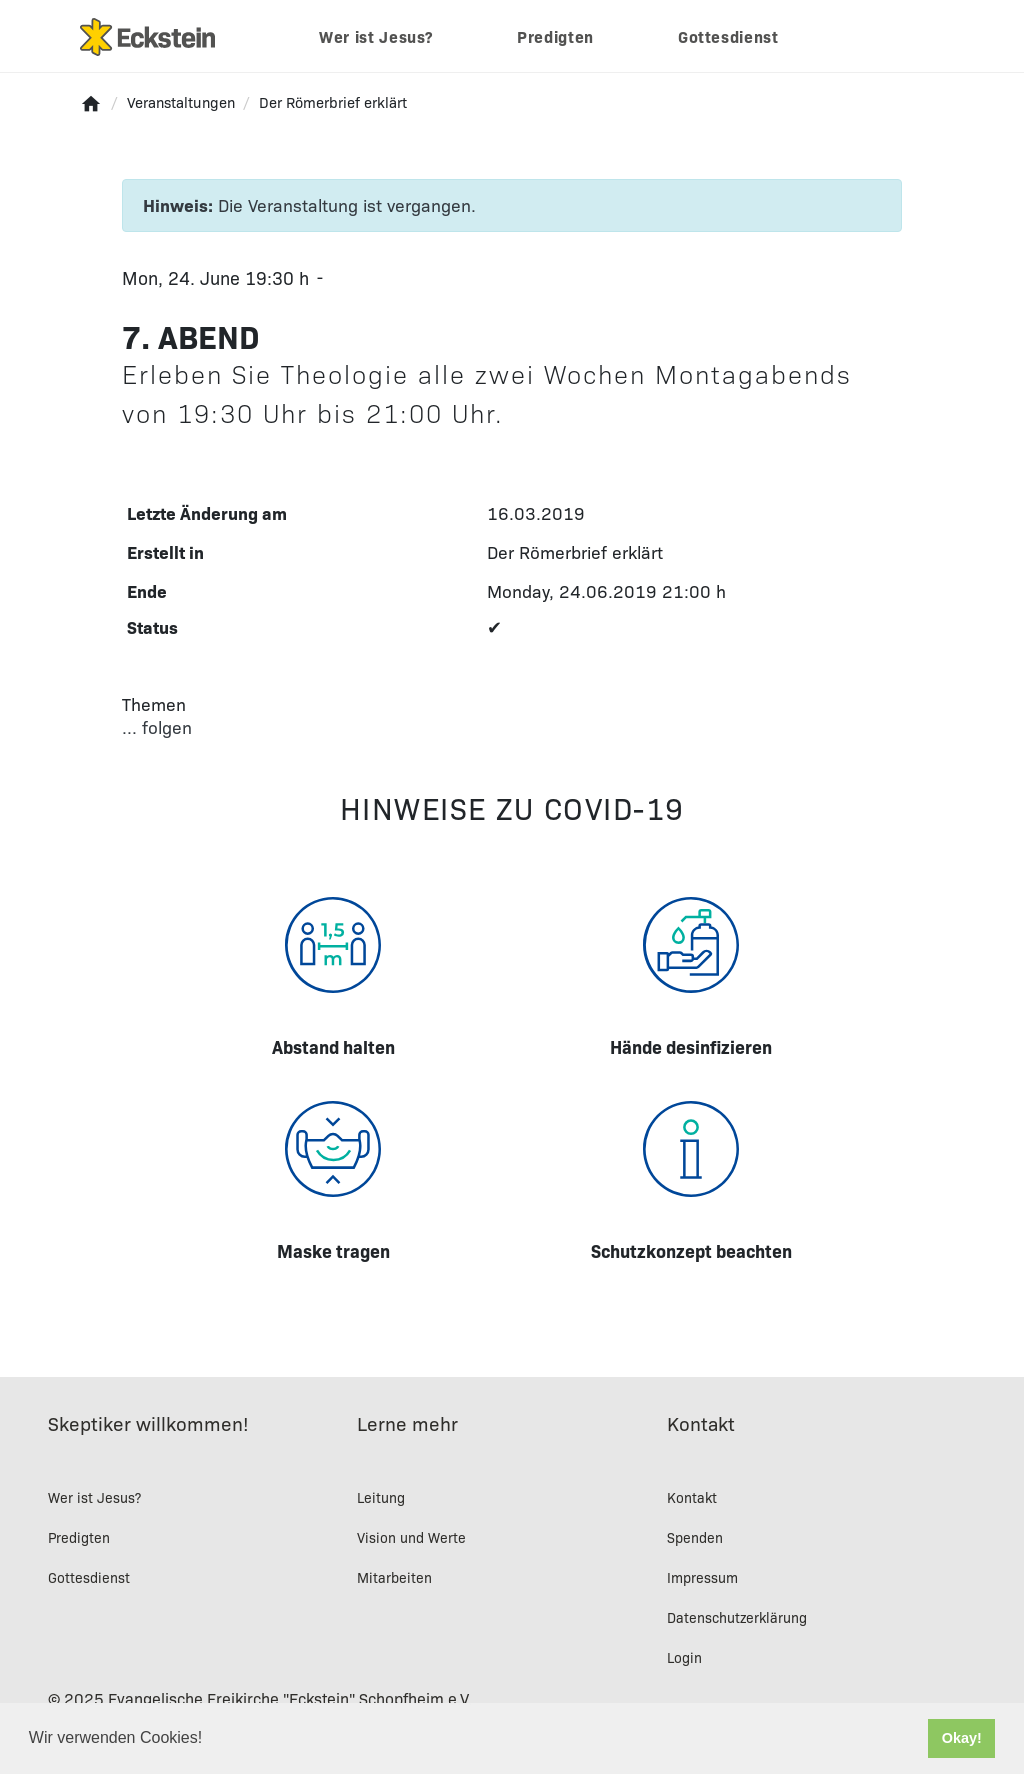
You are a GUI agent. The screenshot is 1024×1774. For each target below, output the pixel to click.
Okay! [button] (962, 1738)
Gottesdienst (728, 36)
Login (684, 1657)
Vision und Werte (411, 1537)
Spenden (695, 1537)
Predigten (555, 36)
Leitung (381, 1497)
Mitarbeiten (394, 1577)
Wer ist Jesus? (376, 36)
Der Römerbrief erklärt (575, 551)
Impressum (702, 1577)
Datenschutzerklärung (737, 1617)
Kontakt (692, 1497)
